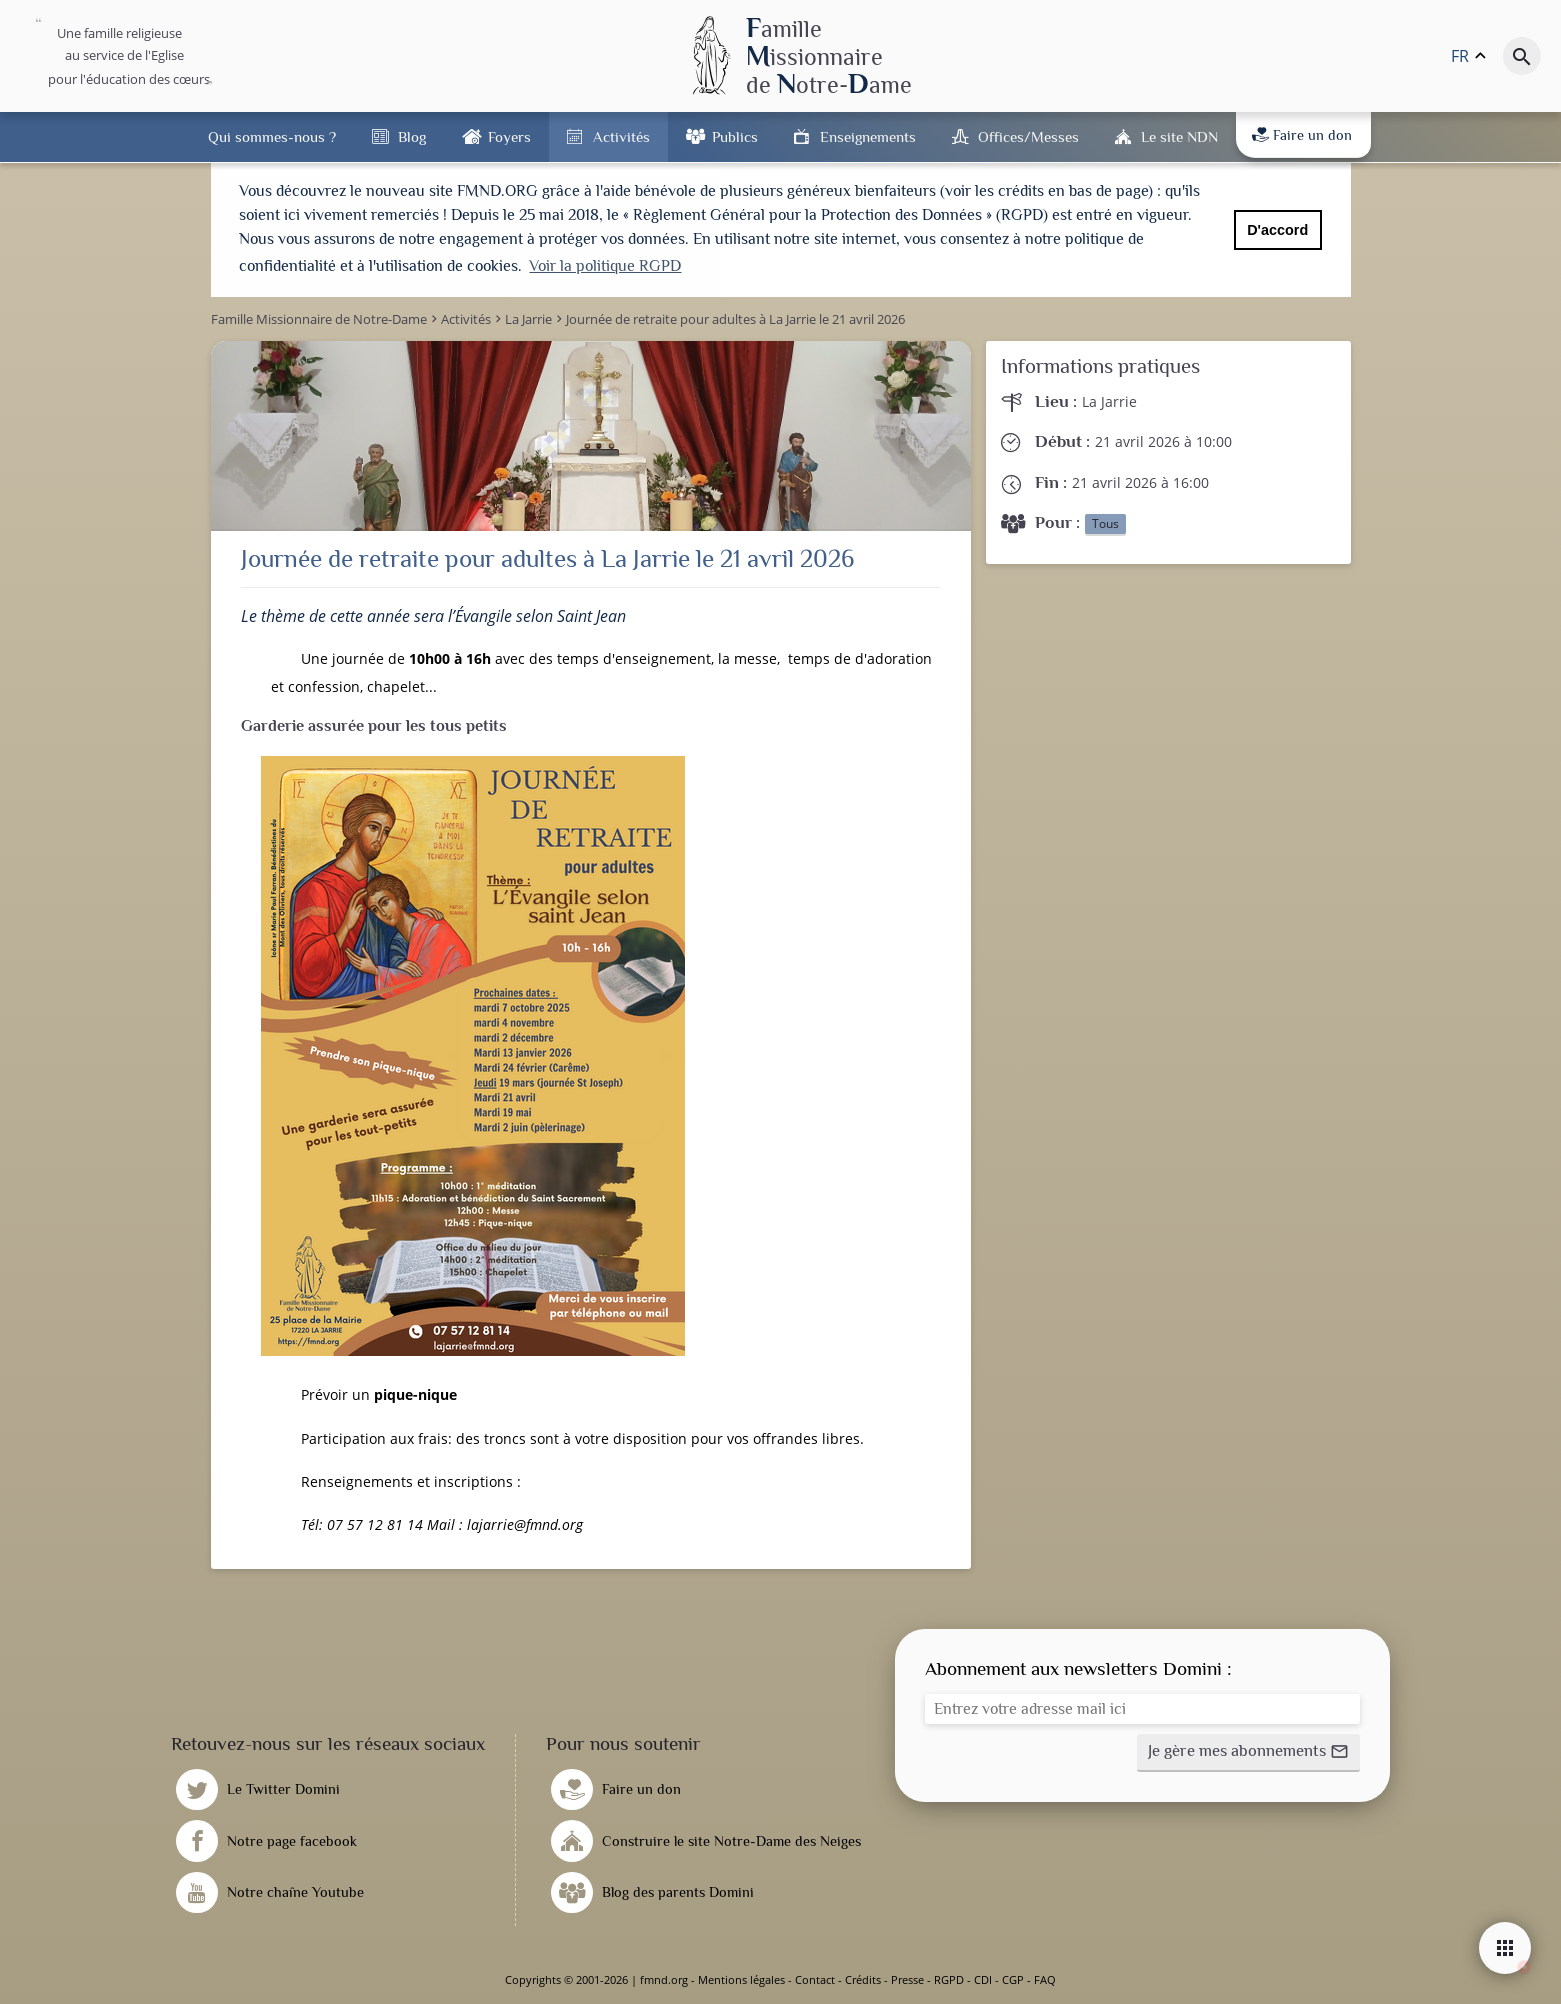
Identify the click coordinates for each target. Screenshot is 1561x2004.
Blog (412, 136)
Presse (907, 1979)
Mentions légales (741, 1979)
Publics (735, 136)
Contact (815, 1979)
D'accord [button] (1277, 230)
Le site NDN (1179, 136)
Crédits (863, 1979)
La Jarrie (1109, 401)
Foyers (509, 136)
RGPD (949, 1979)
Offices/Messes (1028, 136)
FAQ (1045, 1979)
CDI (983, 1979)
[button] (1248, 1753)
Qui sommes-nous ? (272, 136)
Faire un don (1302, 135)
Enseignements (868, 136)
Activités (621, 136)
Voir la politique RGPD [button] (605, 266)
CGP (1013, 1979)
